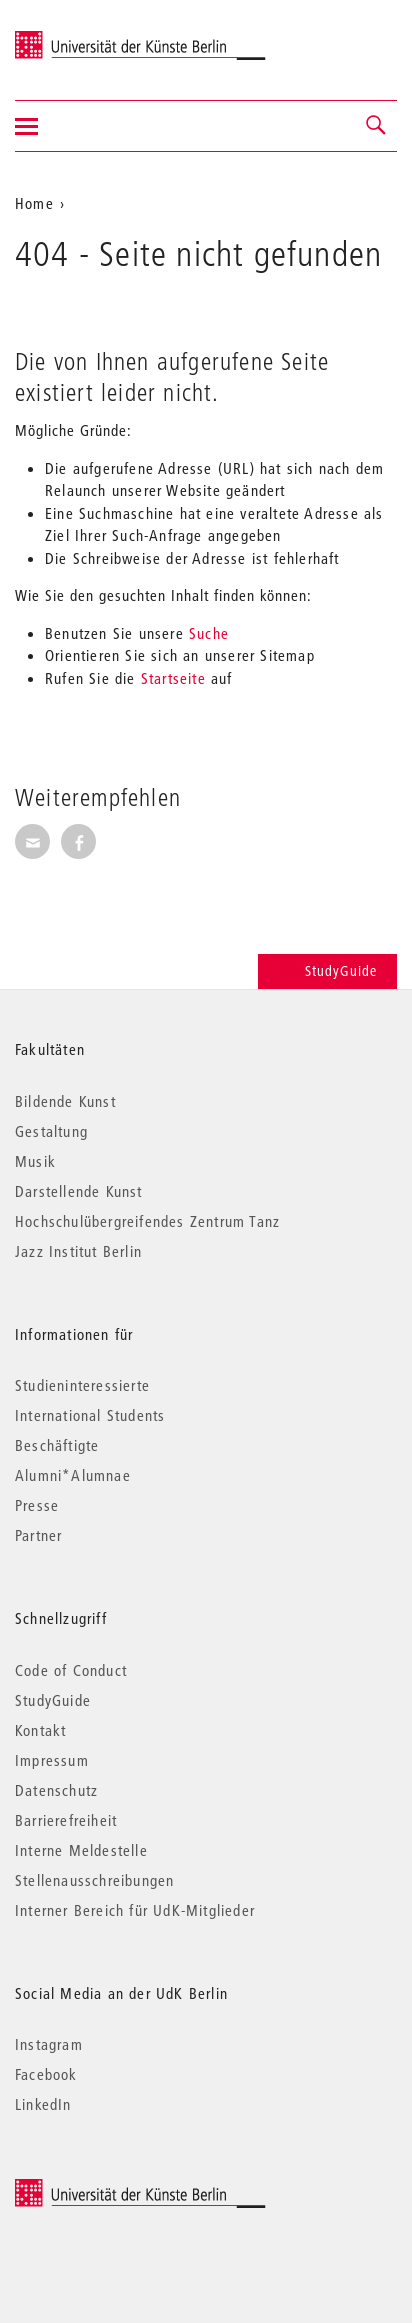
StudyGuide (327, 971)
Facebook (46, 2074)
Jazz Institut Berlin (78, 1251)
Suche (209, 633)
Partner (38, 1535)
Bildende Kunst (65, 1101)
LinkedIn (43, 2104)
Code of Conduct (71, 1670)
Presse (37, 1505)
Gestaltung (51, 1131)
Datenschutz (56, 1790)
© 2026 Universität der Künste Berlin (119, 2188)
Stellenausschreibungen (94, 1880)
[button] (377, 126)
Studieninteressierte (82, 1385)
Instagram (49, 2044)
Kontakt (40, 1730)
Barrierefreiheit (66, 1820)
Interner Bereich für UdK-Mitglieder (135, 1910)
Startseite (173, 678)
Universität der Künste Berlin (93, 37)
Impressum (52, 1760)
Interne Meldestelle (81, 1850)
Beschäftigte (57, 1445)
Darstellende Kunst (79, 1191)
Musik (35, 1161)
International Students (90, 1415)
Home (34, 203)
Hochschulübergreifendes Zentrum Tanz (147, 1221)
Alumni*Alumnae (73, 1475)
